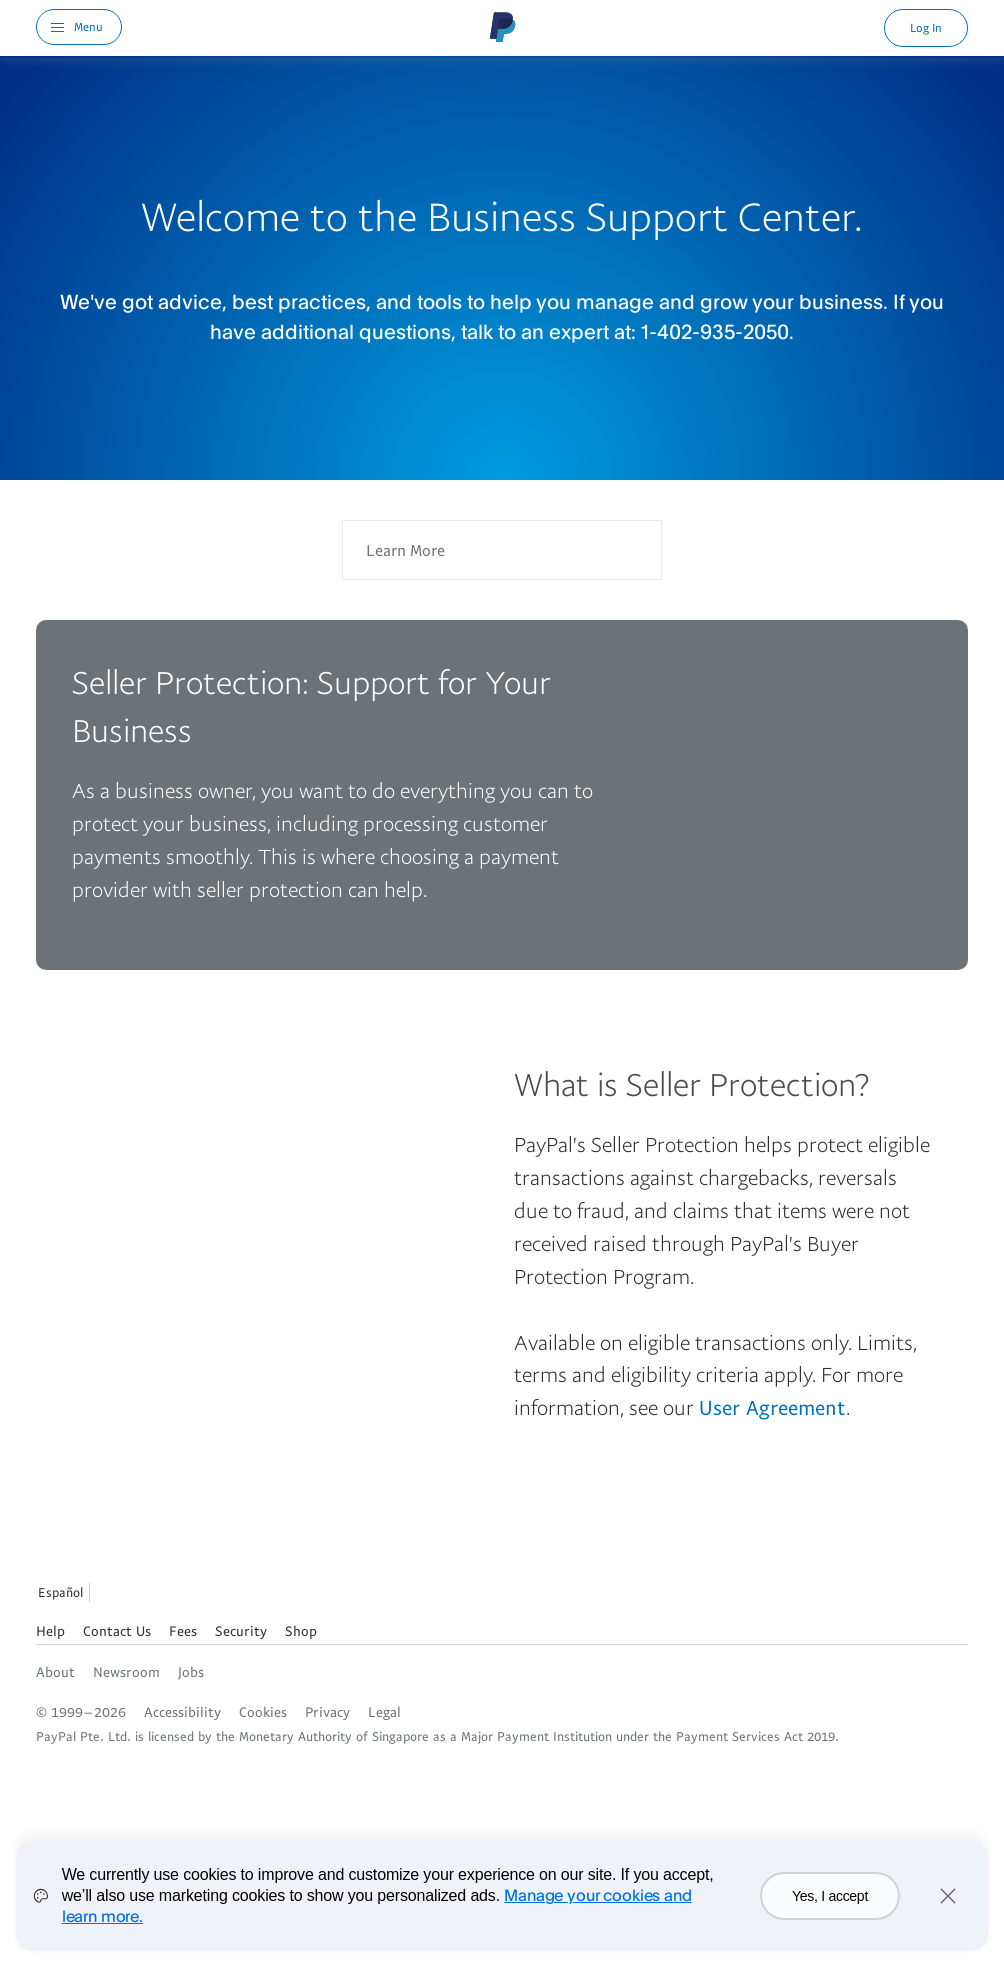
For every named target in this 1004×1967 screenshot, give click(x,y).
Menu (88, 26)
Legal (384, 1711)
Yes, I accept (830, 1896)
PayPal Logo (503, 27)
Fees (183, 1630)
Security (241, 1630)
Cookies (263, 1711)
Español (60, 1592)
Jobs (191, 1671)
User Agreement (772, 1407)
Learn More (405, 550)
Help (50, 1630)
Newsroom (126, 1671)
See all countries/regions (110, 1595)
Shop (301, 1630)
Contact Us (117, 1630)
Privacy (327, 1711)
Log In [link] (926, 27)
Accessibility (182, 1711)
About (55, 1671)
